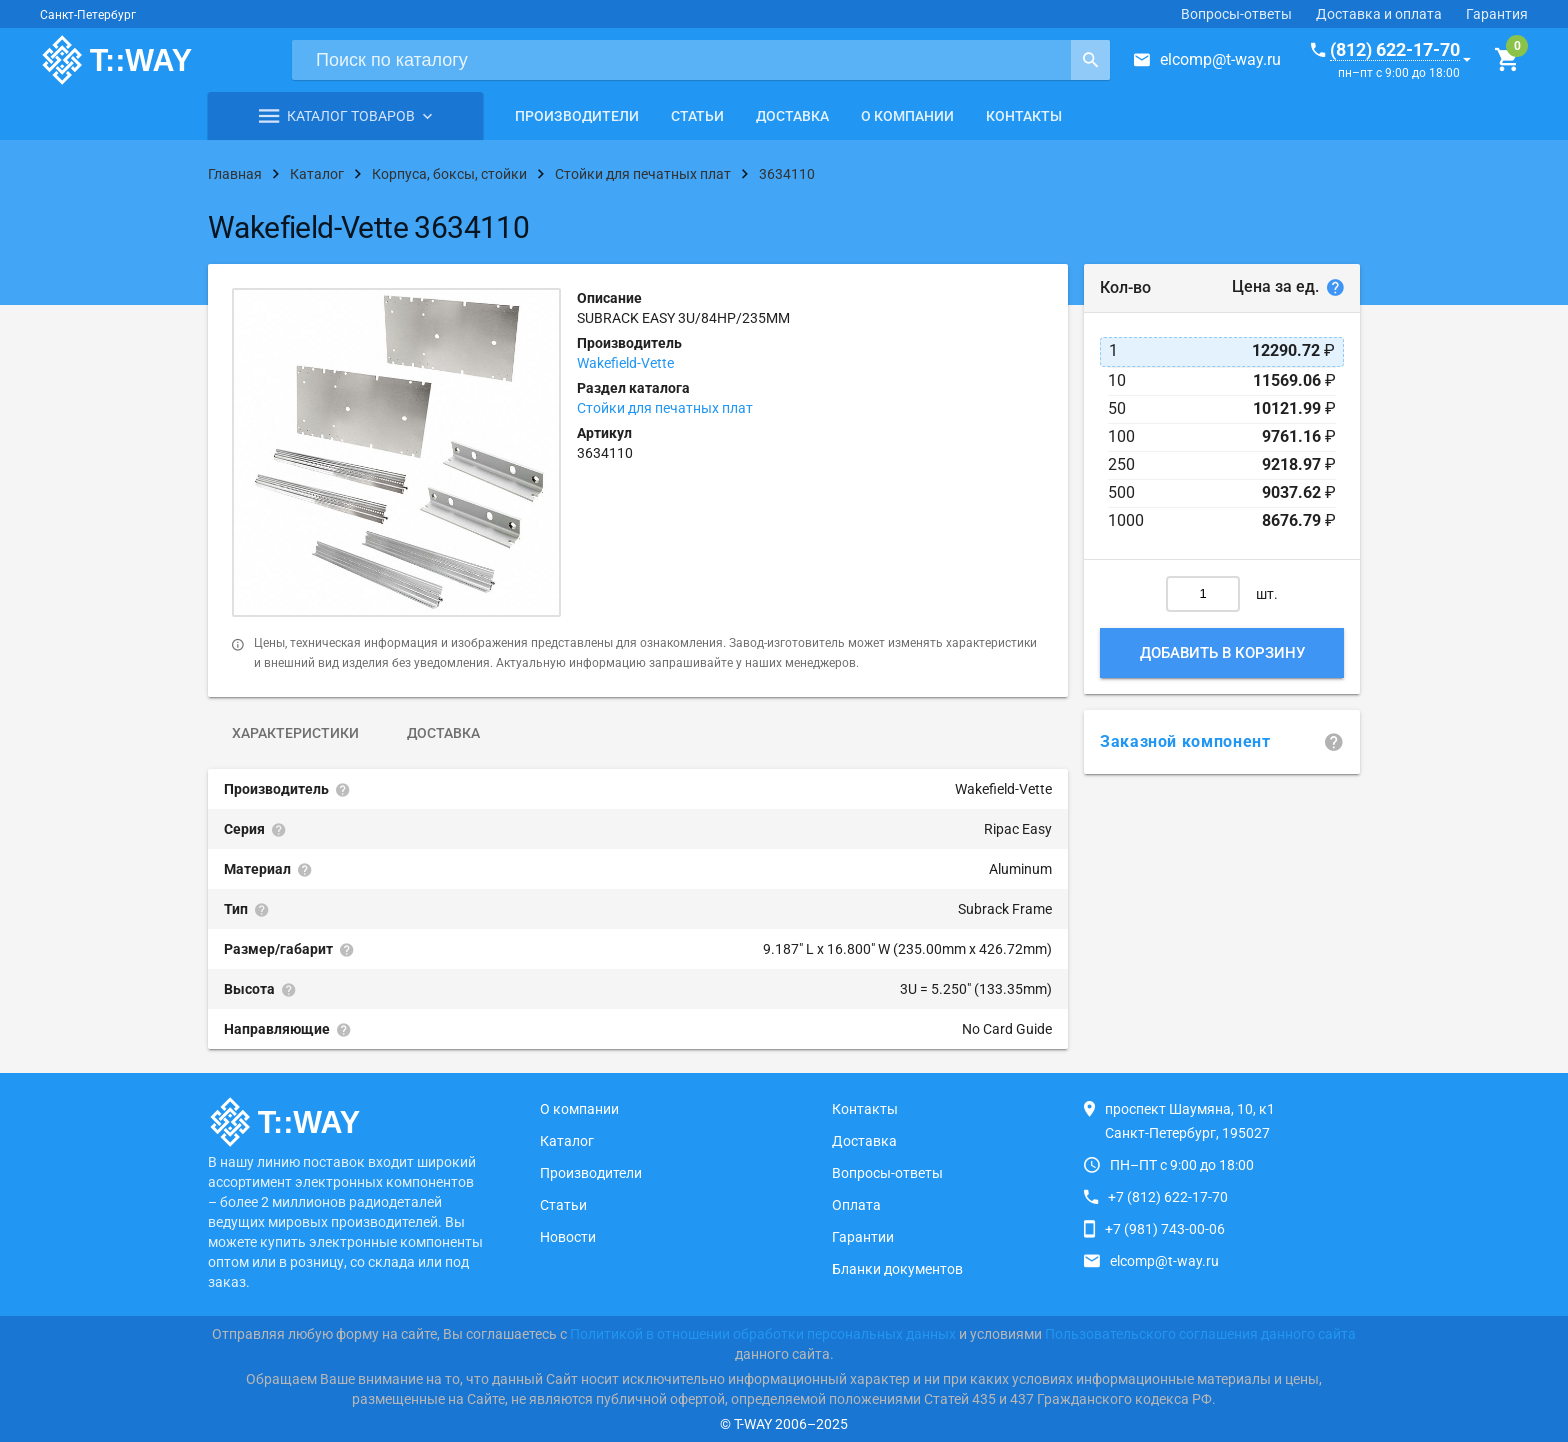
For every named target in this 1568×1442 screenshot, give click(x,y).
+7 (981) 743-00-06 (1165, 1229)
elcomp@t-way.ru (1220, 59)
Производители (577, 116)
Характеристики (295, 733)
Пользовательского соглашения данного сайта (1200, 1334)
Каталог (567, 1141)
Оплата (856, 1205)
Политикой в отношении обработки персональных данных (763, 1334)
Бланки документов (897, 1269)
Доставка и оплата (1379, 14)
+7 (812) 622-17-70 (1168, 1197)
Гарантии (863, 1237)
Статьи (697, 116)
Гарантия (1497, 14)
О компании (907, 116)
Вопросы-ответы (1236, 14)
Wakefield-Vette (625, 363)
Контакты (1024, 116)
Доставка (792, 116)
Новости (568, 1237)
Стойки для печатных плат (665, 408)
